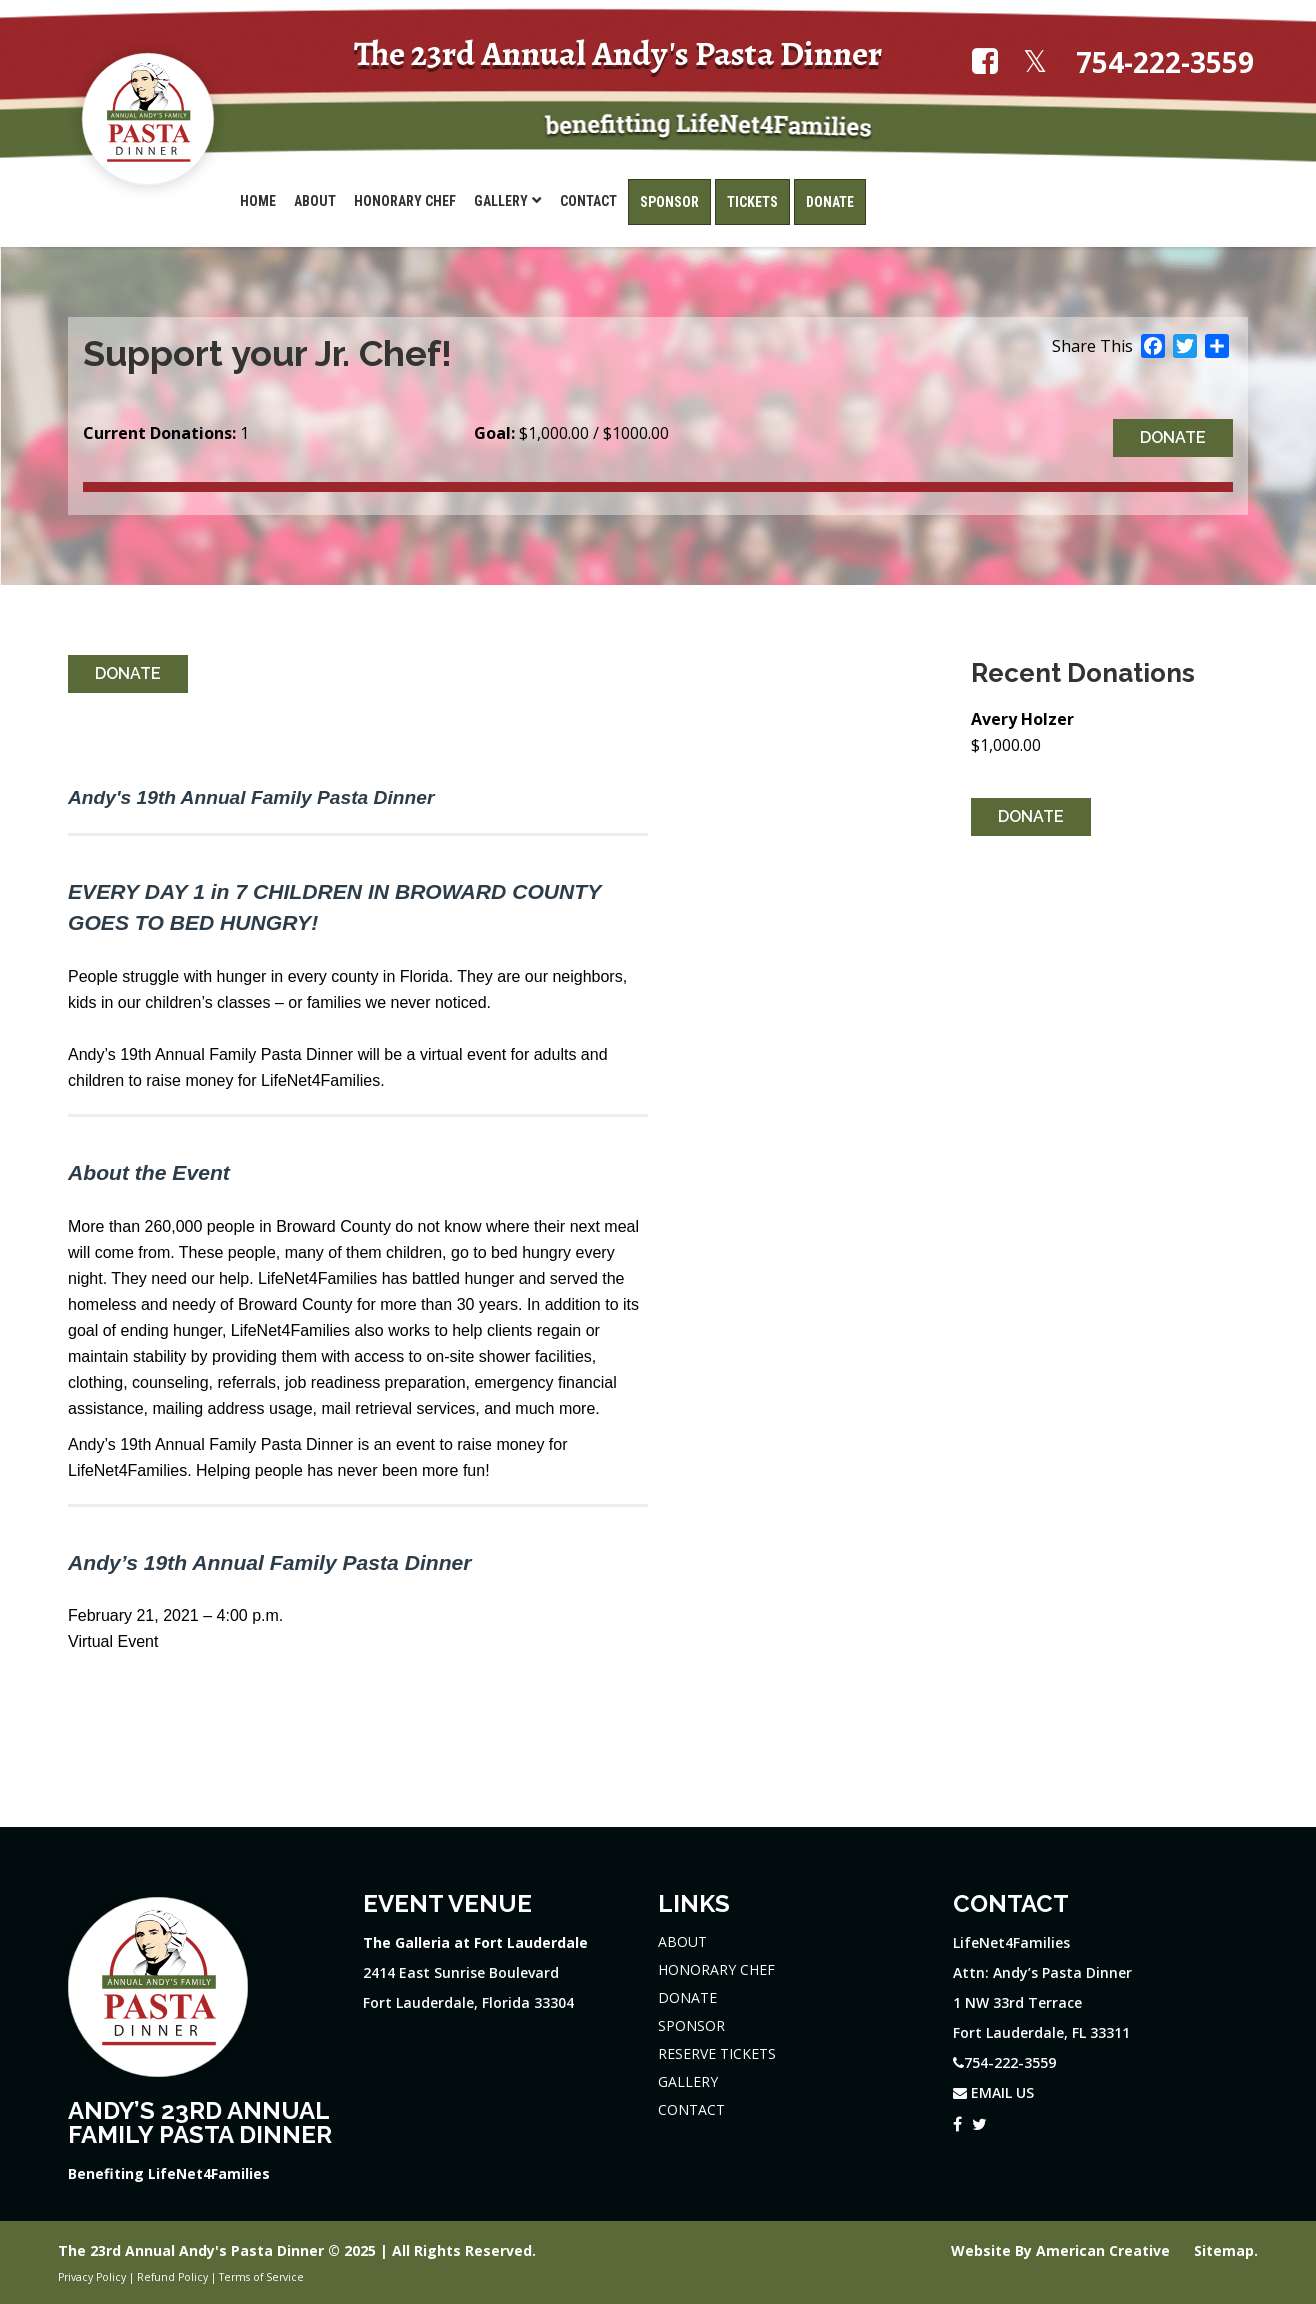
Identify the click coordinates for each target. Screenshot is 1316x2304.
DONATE (687, 1997)
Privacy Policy (92, 2277)
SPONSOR (691, 2025)
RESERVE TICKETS (717, 2053)
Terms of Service (261, 2277)
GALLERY (688, 2081)
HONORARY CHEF (716, 1969)
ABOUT (682, 1941)
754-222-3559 (1165, 62)
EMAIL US (993, 2092)
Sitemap (1224, 2250)
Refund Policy (172, 2277)
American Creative (1105, 2250)
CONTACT (691, 2109)
